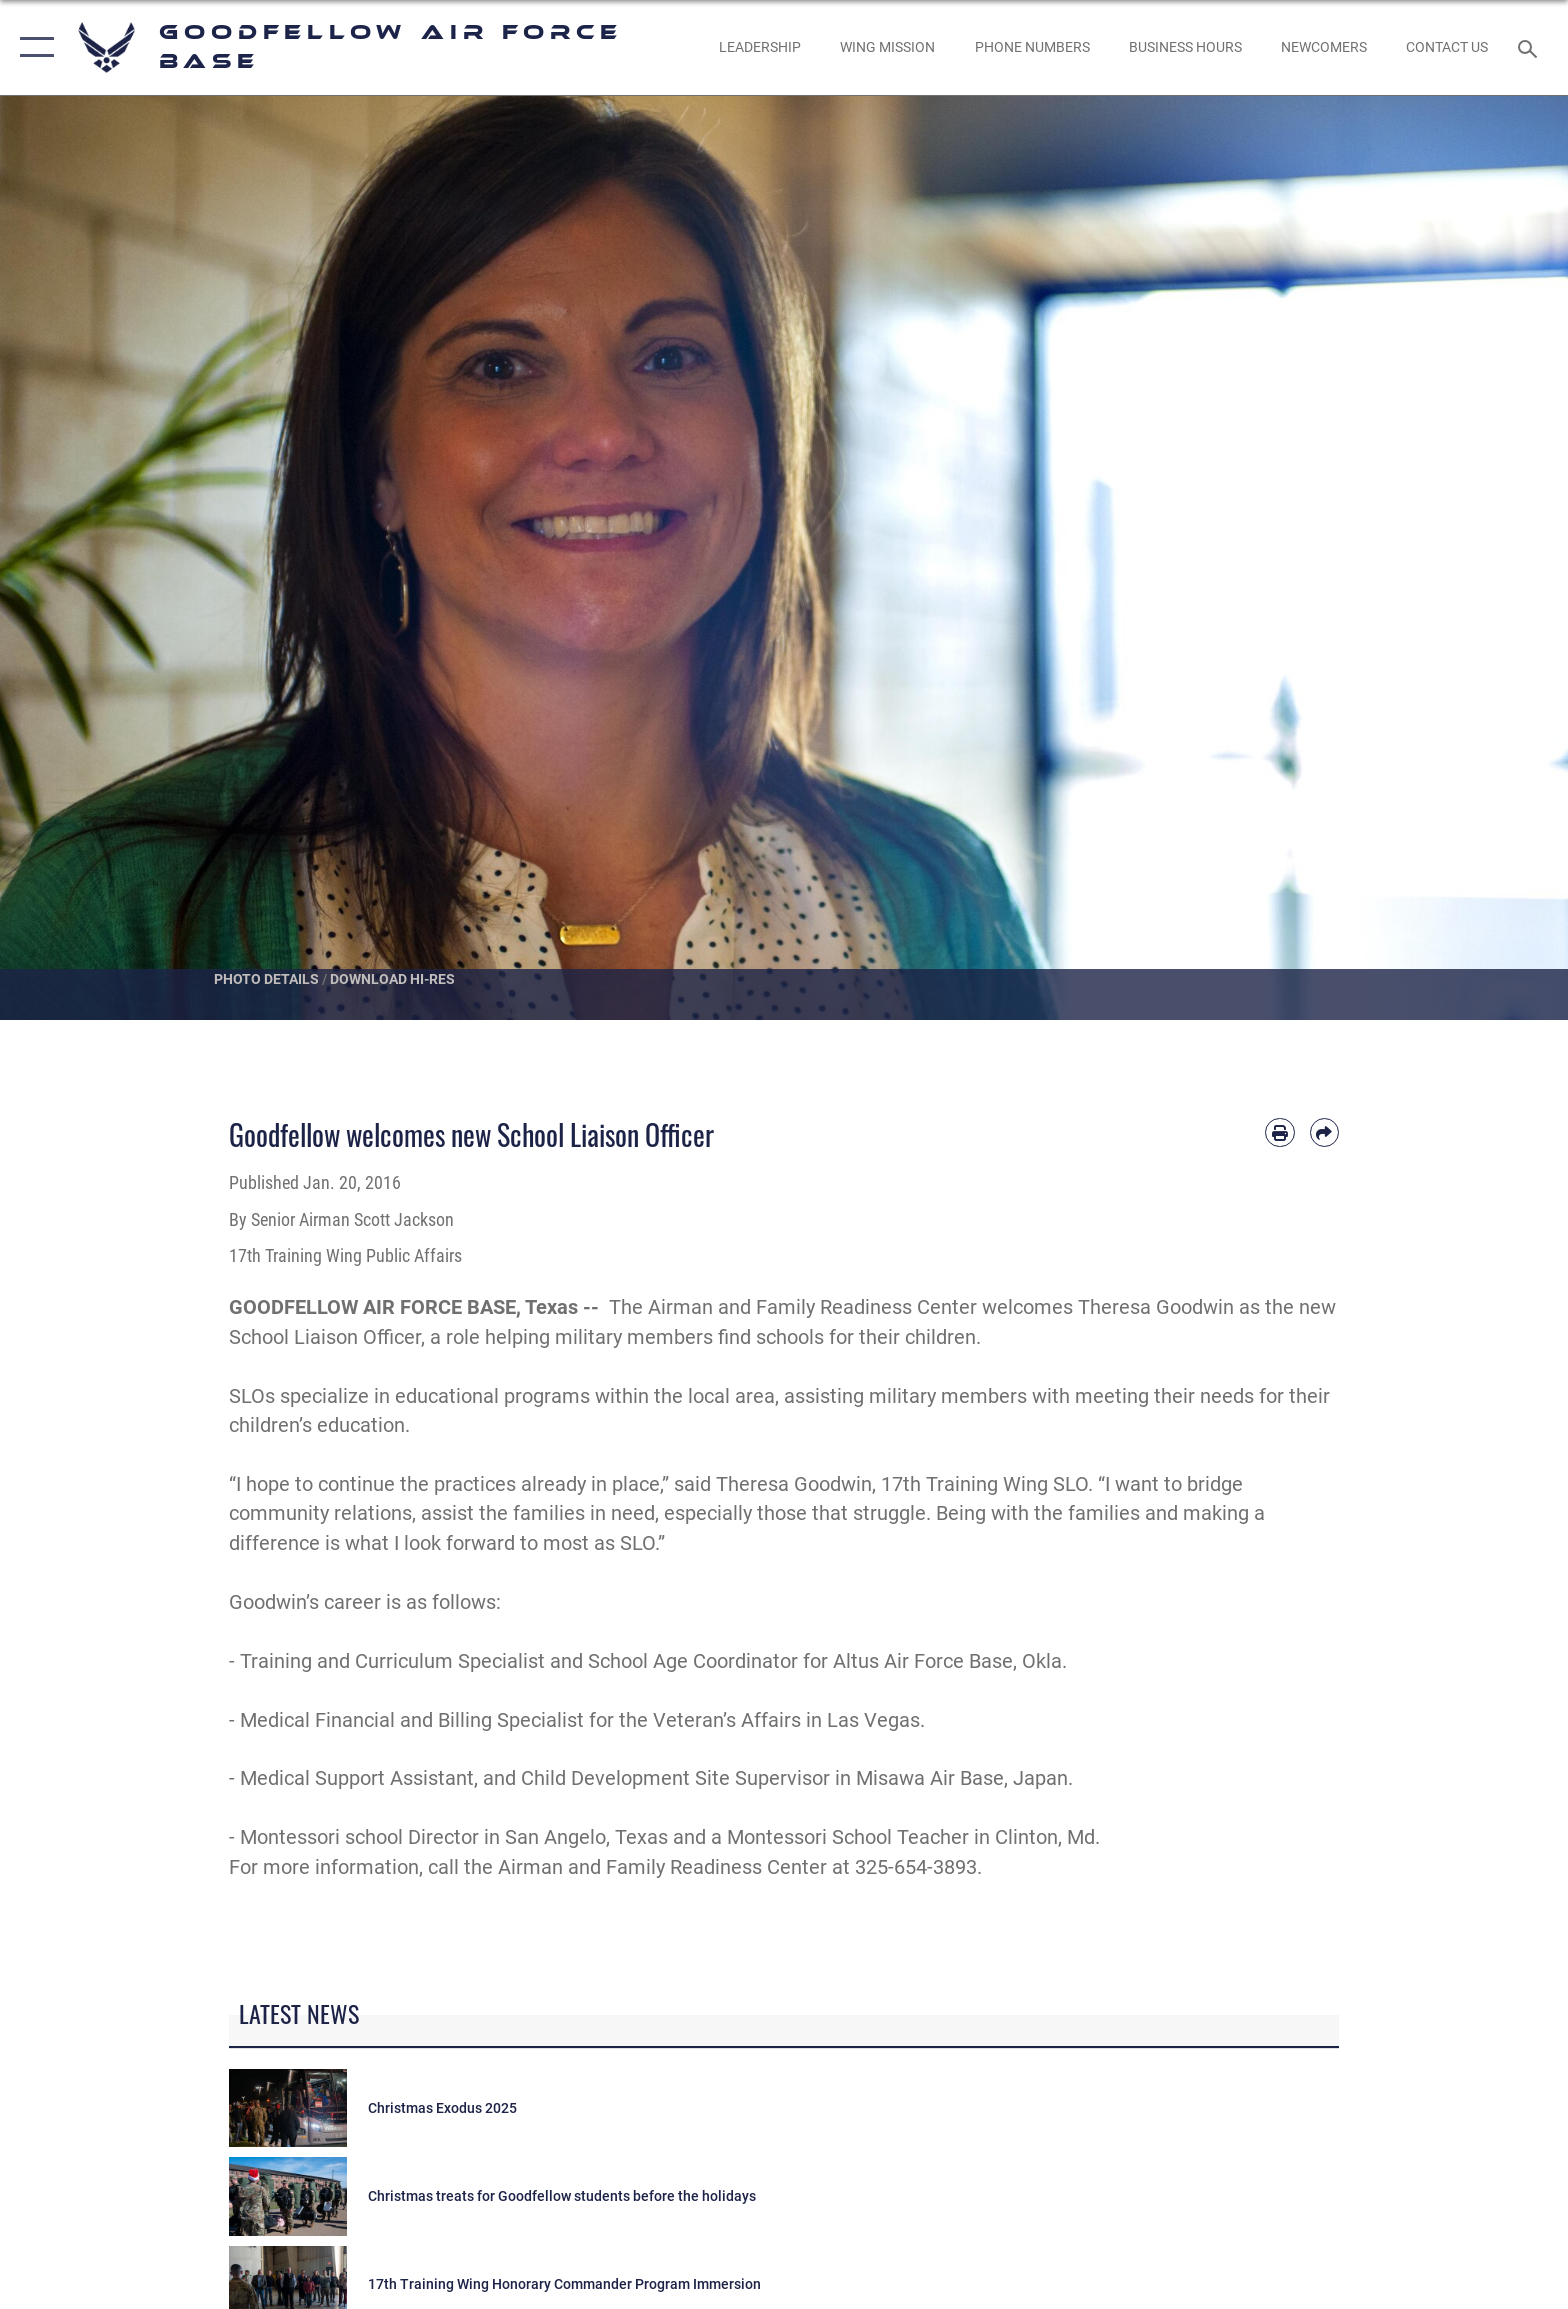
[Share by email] (1324, 1132)
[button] (32, 47)
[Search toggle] (1530, 47)
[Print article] (1279, 1132)
